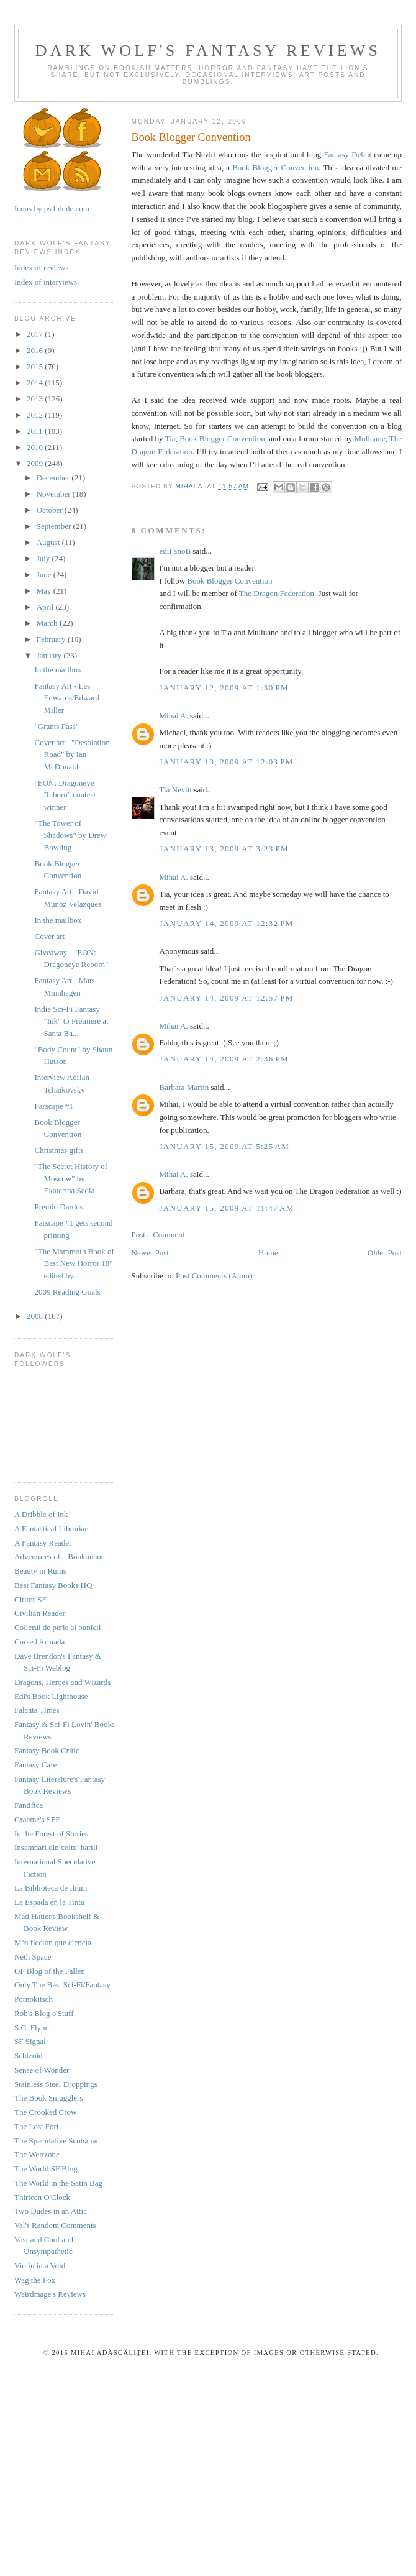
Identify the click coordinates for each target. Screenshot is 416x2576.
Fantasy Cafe (35, 1764)
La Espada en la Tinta (49, 1902)
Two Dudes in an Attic (50, 2211)
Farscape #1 (53, 1106)
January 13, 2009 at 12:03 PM (227, 761)
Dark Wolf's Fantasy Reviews (208, 51)
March (48, 623)
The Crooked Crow (45, 2112)
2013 (36, 398)
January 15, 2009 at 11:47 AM (227, 1207)
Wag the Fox (34, 2280)
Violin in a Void (39, 2265)
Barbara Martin (184, 1087)
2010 (36, 447)
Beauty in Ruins (40, 1570)
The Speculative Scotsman (57, 2140)
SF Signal (30, 2041)
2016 (36, 350)
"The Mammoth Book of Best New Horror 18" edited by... (74, 1263)
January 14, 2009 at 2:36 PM (224, 1058)
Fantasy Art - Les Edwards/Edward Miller (66, 698)
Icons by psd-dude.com (51, 208)
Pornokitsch (33, 1999)
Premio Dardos (58, 1206)
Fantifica (28, 1805)
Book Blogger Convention (275, 167)
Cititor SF (30, 1599)
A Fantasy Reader (42, 1542)
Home (268, 1252)
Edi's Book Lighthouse (51, 1696)
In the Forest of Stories (51, 1833)
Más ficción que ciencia (52, 1942)
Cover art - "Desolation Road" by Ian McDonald (71, 754)
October (51, 510)
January (50, 655)
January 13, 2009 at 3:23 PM (224, 848)
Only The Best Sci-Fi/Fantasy (62, 1984)
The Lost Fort (36, 2126)
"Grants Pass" (56, 726)
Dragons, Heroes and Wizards (62, 1682)
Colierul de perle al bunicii (57, 1627)
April (46, 607)
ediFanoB (175, 551)
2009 (36, 463)
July (44, 558)
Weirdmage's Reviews (50, 2294)
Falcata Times (37, 1710)
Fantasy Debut (348, 154)
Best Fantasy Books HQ (53, 1585)
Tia (170, 438)
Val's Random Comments (55, 2225)
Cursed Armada (39, 1641)
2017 (36, 334)
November (55, 493)
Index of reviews (41, 267)
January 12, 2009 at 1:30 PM (224, 687)
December (54, 477)
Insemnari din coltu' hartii (55, 1847)
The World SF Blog (46, 2168)
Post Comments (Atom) (214, 1275)
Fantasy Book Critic (46, 1750)
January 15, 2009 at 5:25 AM (225, 1146)
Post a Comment (158, 1234)
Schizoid (28, 2055)
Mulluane (370, 438)
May (45, 590)
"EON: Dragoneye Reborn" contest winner (65, 795)
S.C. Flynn (31, 2027)
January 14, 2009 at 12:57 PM (227, 997)
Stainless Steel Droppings (55, 2084)
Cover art (49, 936)
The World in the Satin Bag (58, 2183)
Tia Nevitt (176, 789)
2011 (36, 431)
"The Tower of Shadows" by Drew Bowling (70, 835)
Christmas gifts (58, 1150)
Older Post (385, 1252)
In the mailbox (57, 669)
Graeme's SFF (37, 1819)
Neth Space (33, 1956)
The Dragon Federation (276, 593)
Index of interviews (45, 281)
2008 (36, 1316)
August (49, 542)
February (52, 639)
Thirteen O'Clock (42, 2197)
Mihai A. (174, 715)
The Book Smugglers (48, 2097)
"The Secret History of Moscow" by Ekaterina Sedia (70, 1178)
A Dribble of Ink (41, 1514)
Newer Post (150, 1252)
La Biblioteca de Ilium (50, 1887)
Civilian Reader (39, 1613)
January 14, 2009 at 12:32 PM (227, 923)
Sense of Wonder (41, 2069)
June (45, 574)
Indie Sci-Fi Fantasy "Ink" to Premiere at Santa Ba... (71, 1021)
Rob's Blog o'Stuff (43, 2013)
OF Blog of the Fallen (49, 1971)
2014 (36, 382)
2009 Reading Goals (67, 1291)
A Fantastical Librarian (51, 1528)
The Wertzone (37, 2154)
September (55, 526)
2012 (36, 414)
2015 (36, 366)
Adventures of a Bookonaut (58, 1556)
